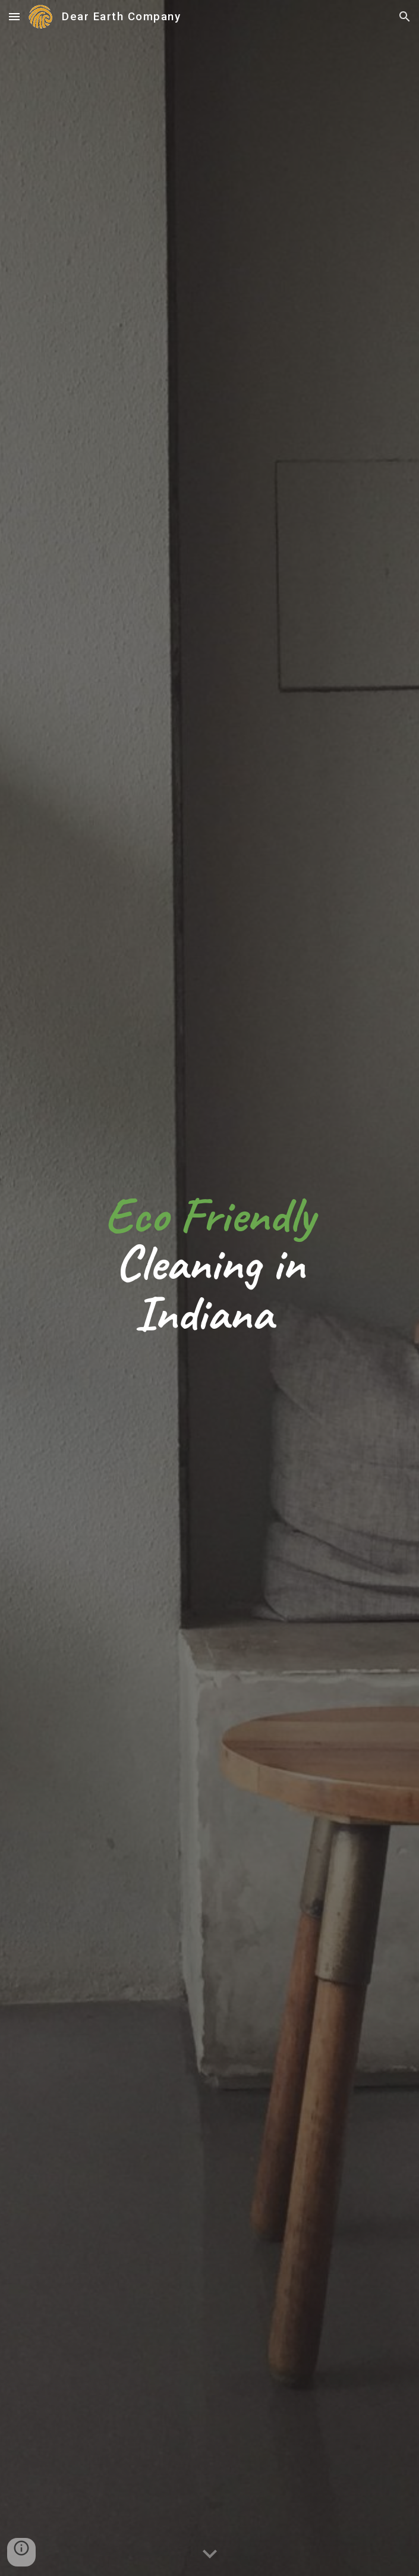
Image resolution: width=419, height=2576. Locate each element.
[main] (209, 1293)
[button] (14, 16)
